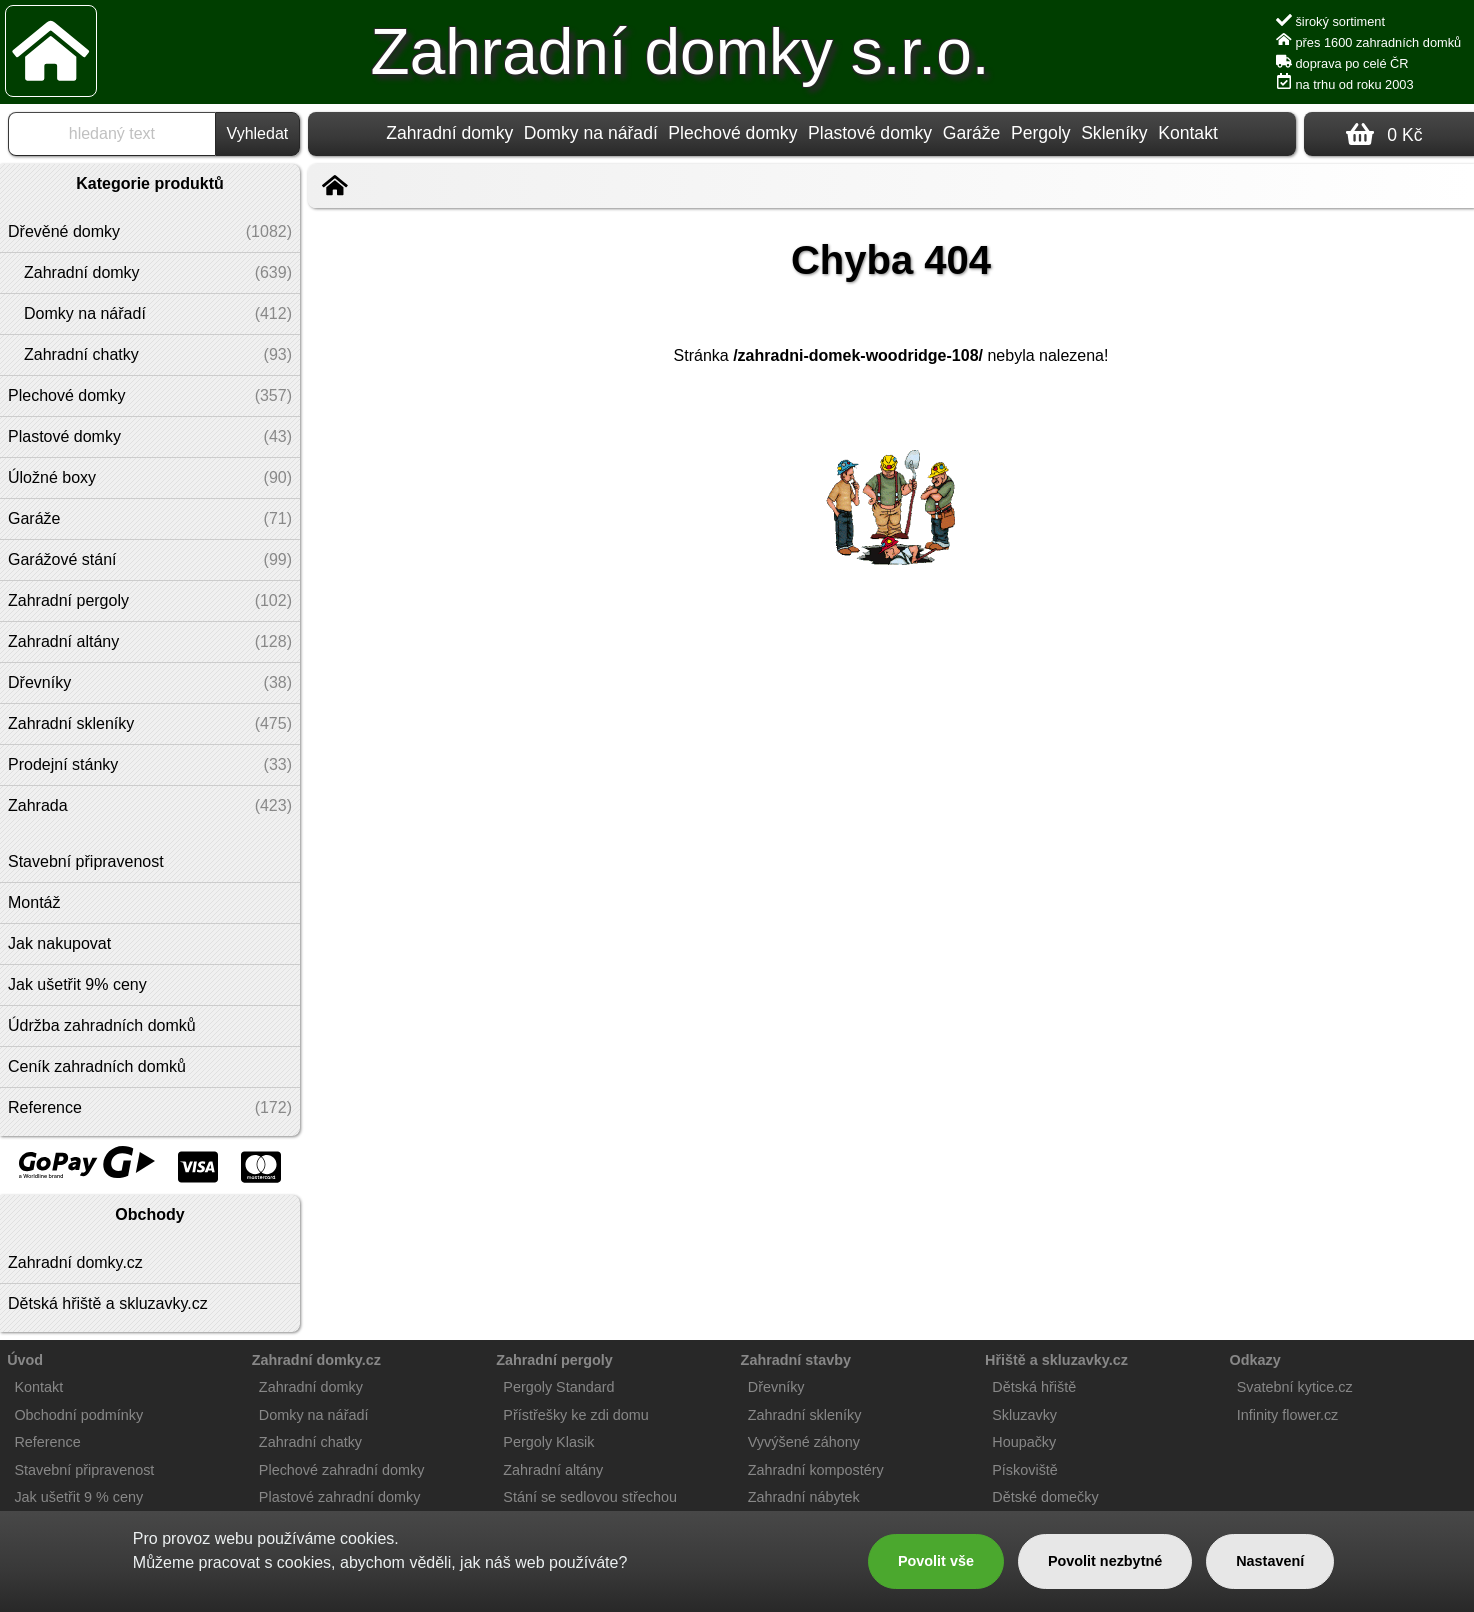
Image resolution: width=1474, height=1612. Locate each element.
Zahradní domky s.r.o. (680, 52)
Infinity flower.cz (1288, 1415)
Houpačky (1024, 1442)
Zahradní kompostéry (816, 1470)
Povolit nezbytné (1105, 1561)
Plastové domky (870, 133)
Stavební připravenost (84, 1470)
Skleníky (1114, 133)
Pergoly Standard (558, 1387)
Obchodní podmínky (78, 1415)
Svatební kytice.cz (1295, 1387)
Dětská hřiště (1034, 1387)
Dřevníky (776, 1387)
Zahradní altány (553, 1470)
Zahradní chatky (310, 1442)
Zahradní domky (449, 133)
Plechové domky (732, 133)
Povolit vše (936, 1561)
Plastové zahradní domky (340, 1497)
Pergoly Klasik (548, 1442)
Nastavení (1270, 1561)
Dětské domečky (1045, 1497)
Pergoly (1041, 133)
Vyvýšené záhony (804, 1442)
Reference (47, 1442)
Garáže (972, 133)
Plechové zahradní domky (342, 1470)
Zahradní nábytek (804, 1497)
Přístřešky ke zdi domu (576, 1415)
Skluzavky (1024, 1415)
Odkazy (1255, 1360)
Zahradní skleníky (805, 1415)
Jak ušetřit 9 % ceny (78, 1497)
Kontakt (1188, 133)
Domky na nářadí (591, 133)
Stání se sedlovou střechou (590, 1497)
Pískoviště (1025, 1470)
